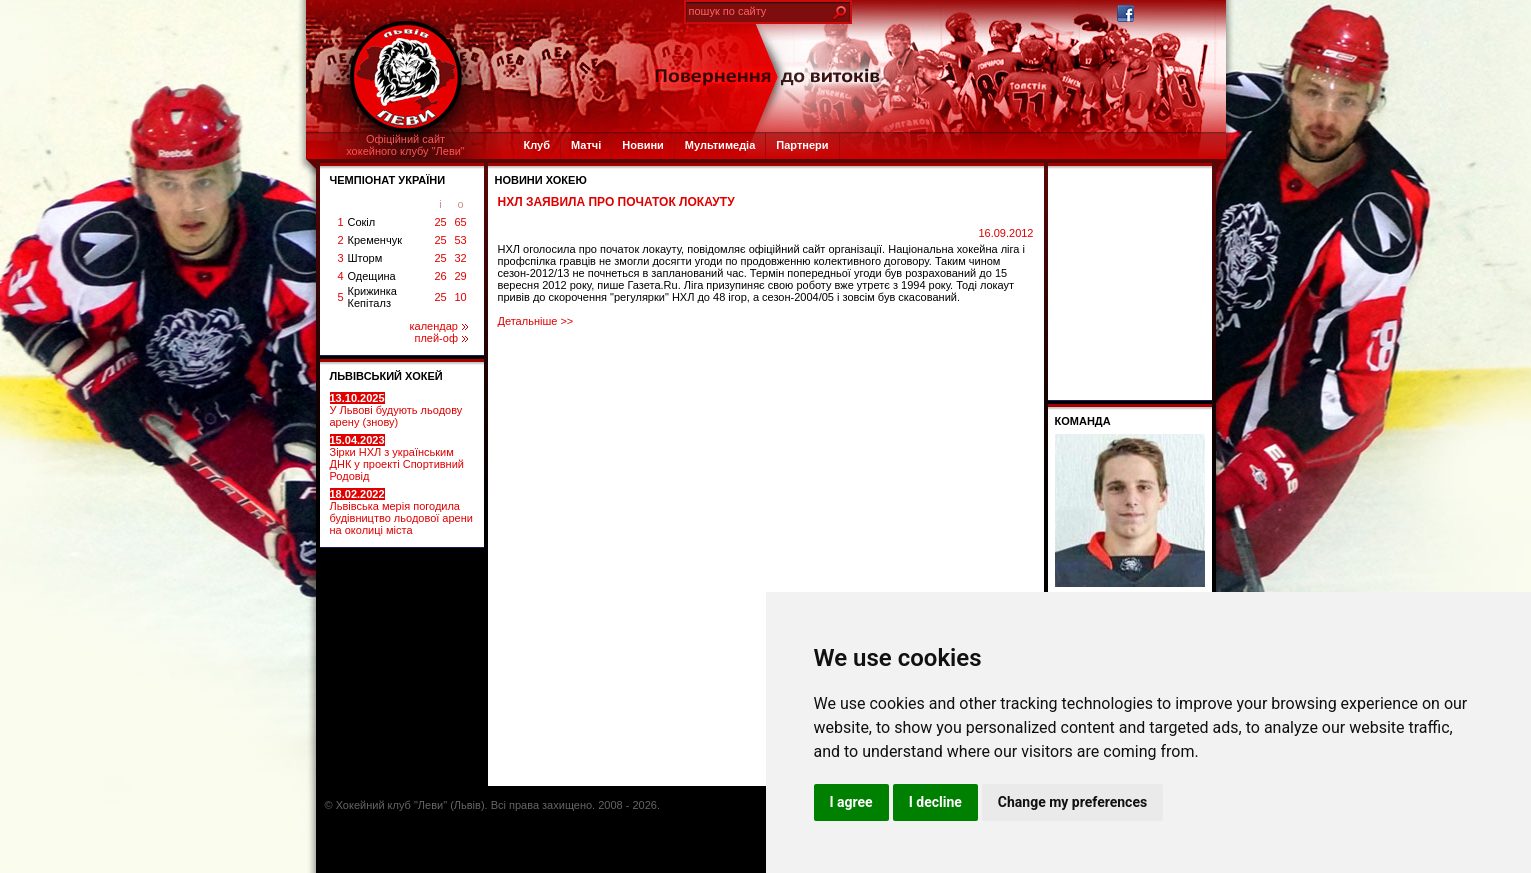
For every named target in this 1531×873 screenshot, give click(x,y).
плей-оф (440, 338)
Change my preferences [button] (1072, 802)
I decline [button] (935, 802)
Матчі (586, 145)
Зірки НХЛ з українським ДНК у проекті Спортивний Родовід (397, 458)
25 (440, 222)
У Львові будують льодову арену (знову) (396, 410)
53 (460, 240)
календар (439, 326)
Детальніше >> (536, 321)
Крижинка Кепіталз (372, 297)
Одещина (372, 276)
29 (460, 276)
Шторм (365, 258)
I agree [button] (851, 802)
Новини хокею (541, 180)
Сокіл (362, 222)
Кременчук (375, 240)
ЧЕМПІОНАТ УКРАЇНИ (388, 180)
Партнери (802, 145)
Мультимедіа (720, 145)
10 (460, 297)
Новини (643, 145)
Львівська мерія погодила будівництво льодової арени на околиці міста (401, 512)
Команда (1083, 421)
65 (460, 222)
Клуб (537, 145)
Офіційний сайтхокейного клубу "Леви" (405, 145)
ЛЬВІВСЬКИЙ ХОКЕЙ (386, 376)
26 (440, 276)
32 (460, 258)
